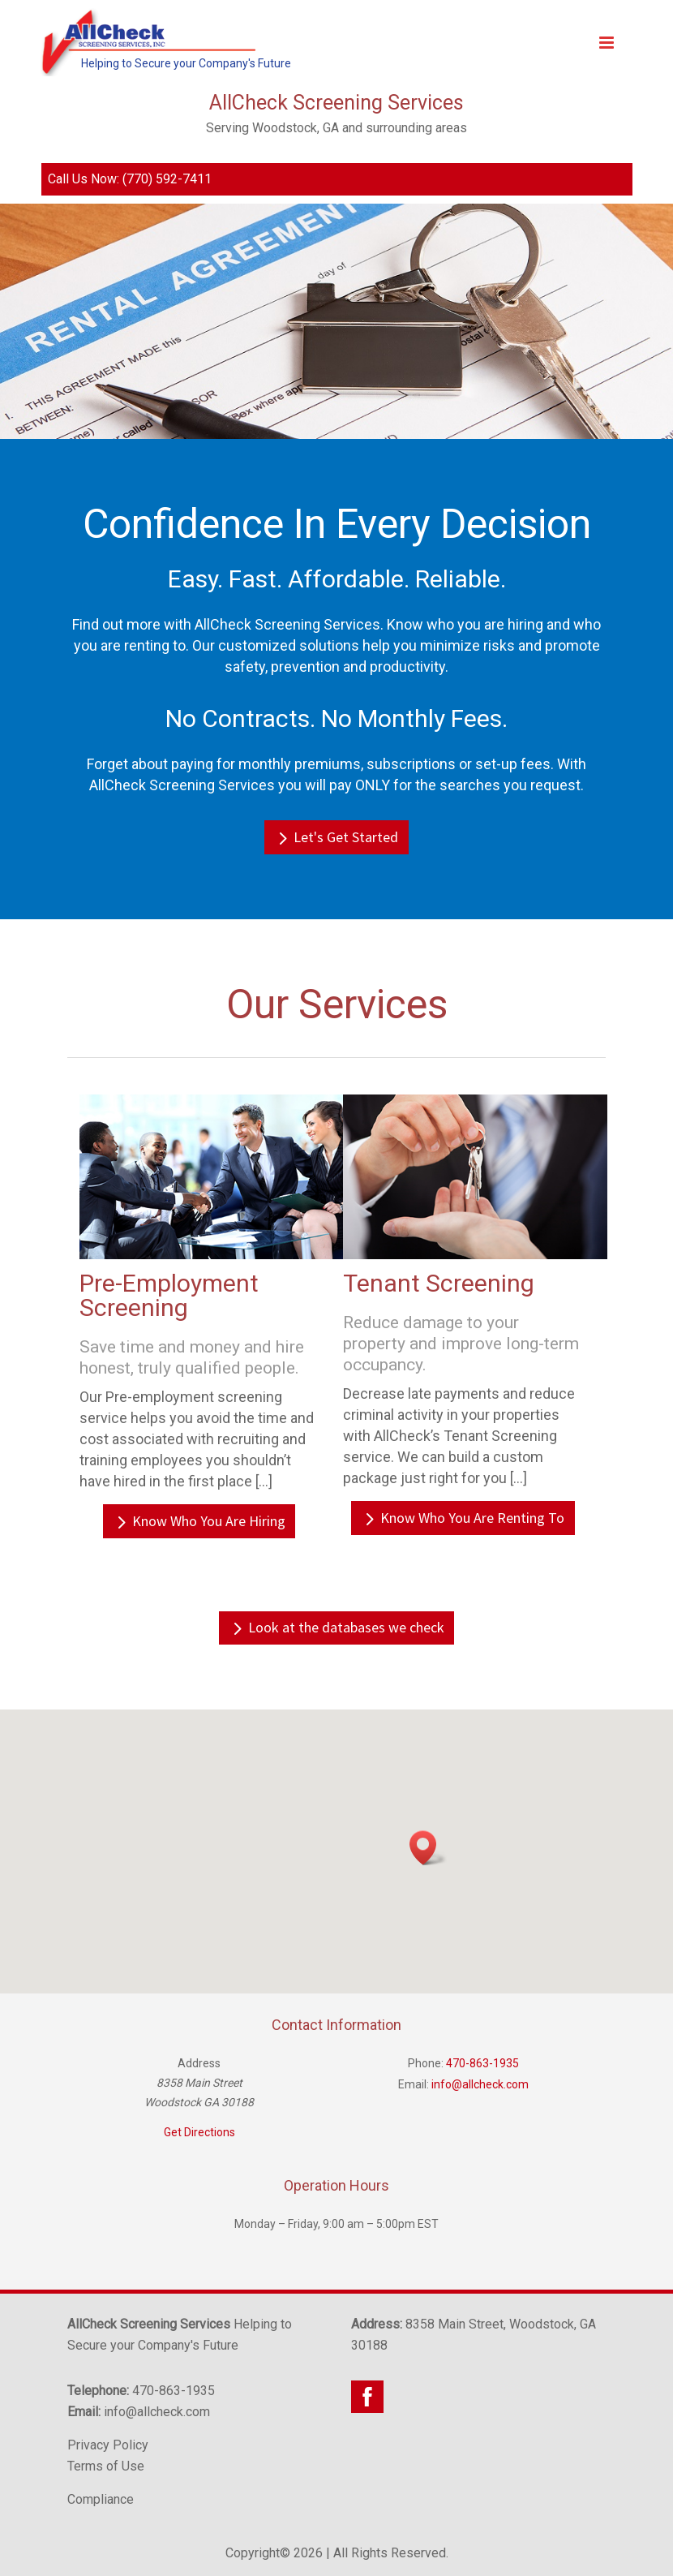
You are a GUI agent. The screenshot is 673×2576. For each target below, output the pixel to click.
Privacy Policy (107, 2445)
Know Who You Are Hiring (208, 1521)
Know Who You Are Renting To (472, 1517)
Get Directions (199, 2132)
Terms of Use (105, 2466)
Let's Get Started (346, 837)
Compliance (100, 2499)
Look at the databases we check (346, 1627)
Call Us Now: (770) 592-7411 (130, 179)
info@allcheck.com (480, 2084)
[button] (428, 1847)
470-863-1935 (482, 2063)
